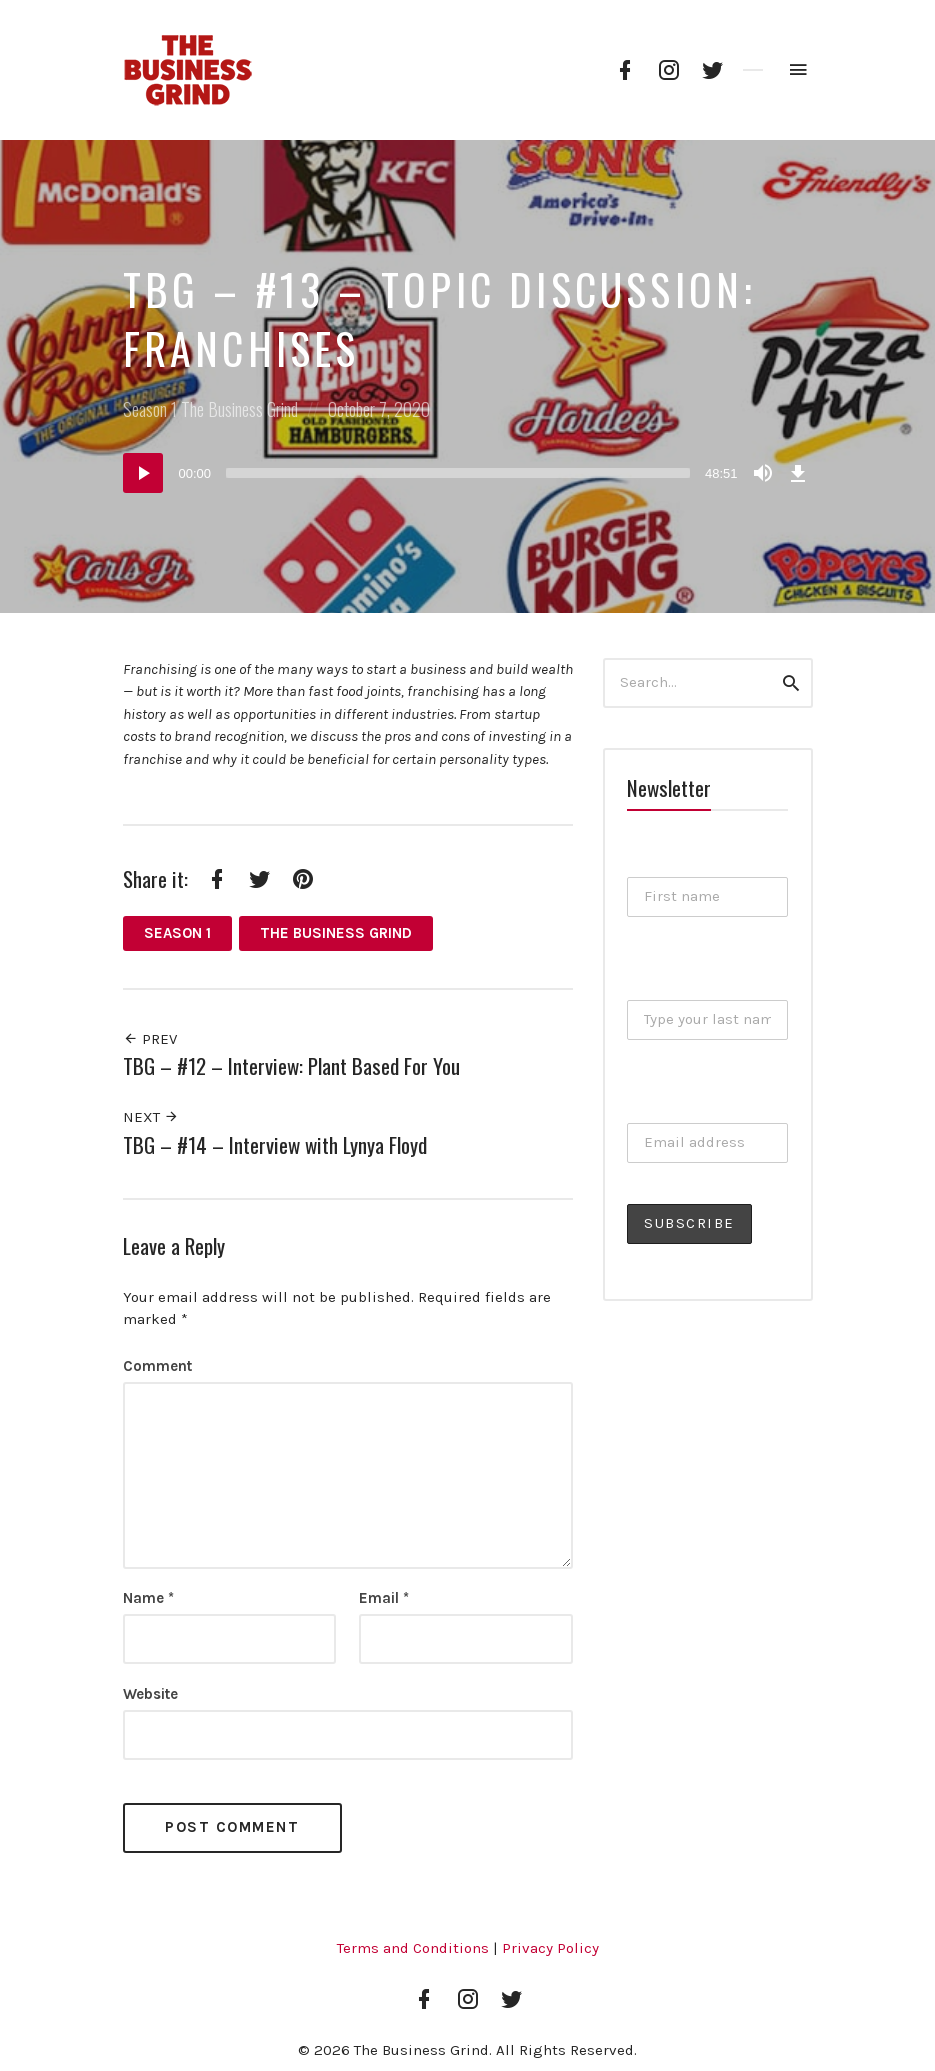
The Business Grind (239, 409)
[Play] (143, 473)
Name (148, 1598)
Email (384, 1598)
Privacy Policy (550, 1948)
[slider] (458, 473)
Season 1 (150, 409)
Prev (150, 1039)
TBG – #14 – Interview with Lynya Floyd (275, 1144)
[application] (468, 473)
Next (151, 1117)
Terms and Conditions (413, 1948)
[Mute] (763, 473)
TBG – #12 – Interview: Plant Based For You (291, 1065)
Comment (157, 1366)
